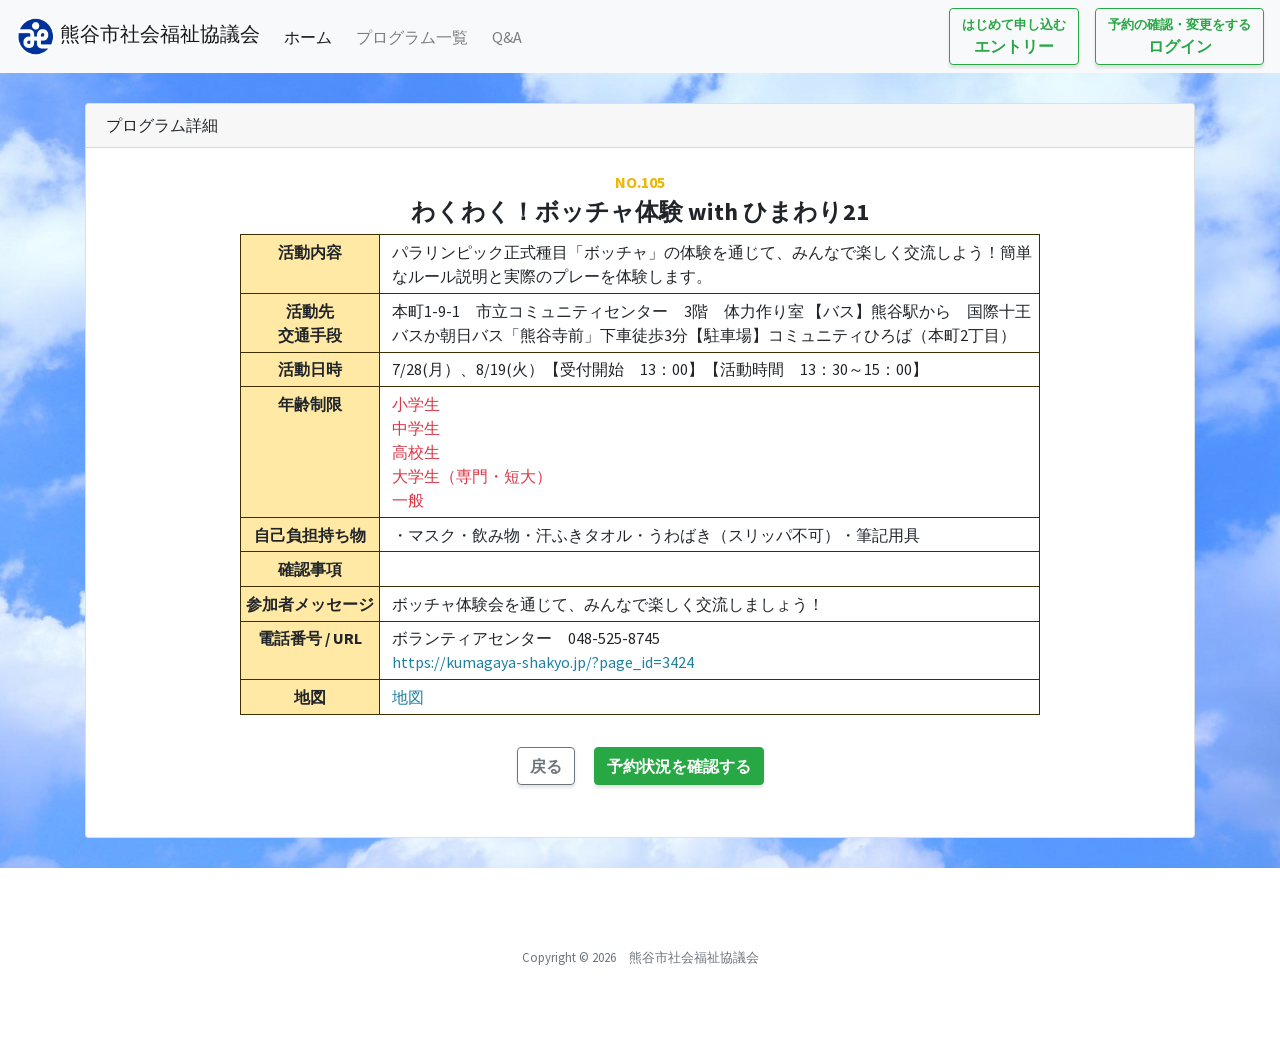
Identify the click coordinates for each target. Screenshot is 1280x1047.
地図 (408, 697)
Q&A (507, 37)
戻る (546, 766)
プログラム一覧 (412, 37)
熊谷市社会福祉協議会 (138, 36)
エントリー (1014, 35)
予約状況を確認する (679, 766)
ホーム (312, 35)
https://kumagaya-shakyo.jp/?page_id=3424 (543, 662)
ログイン (1179, 35)
